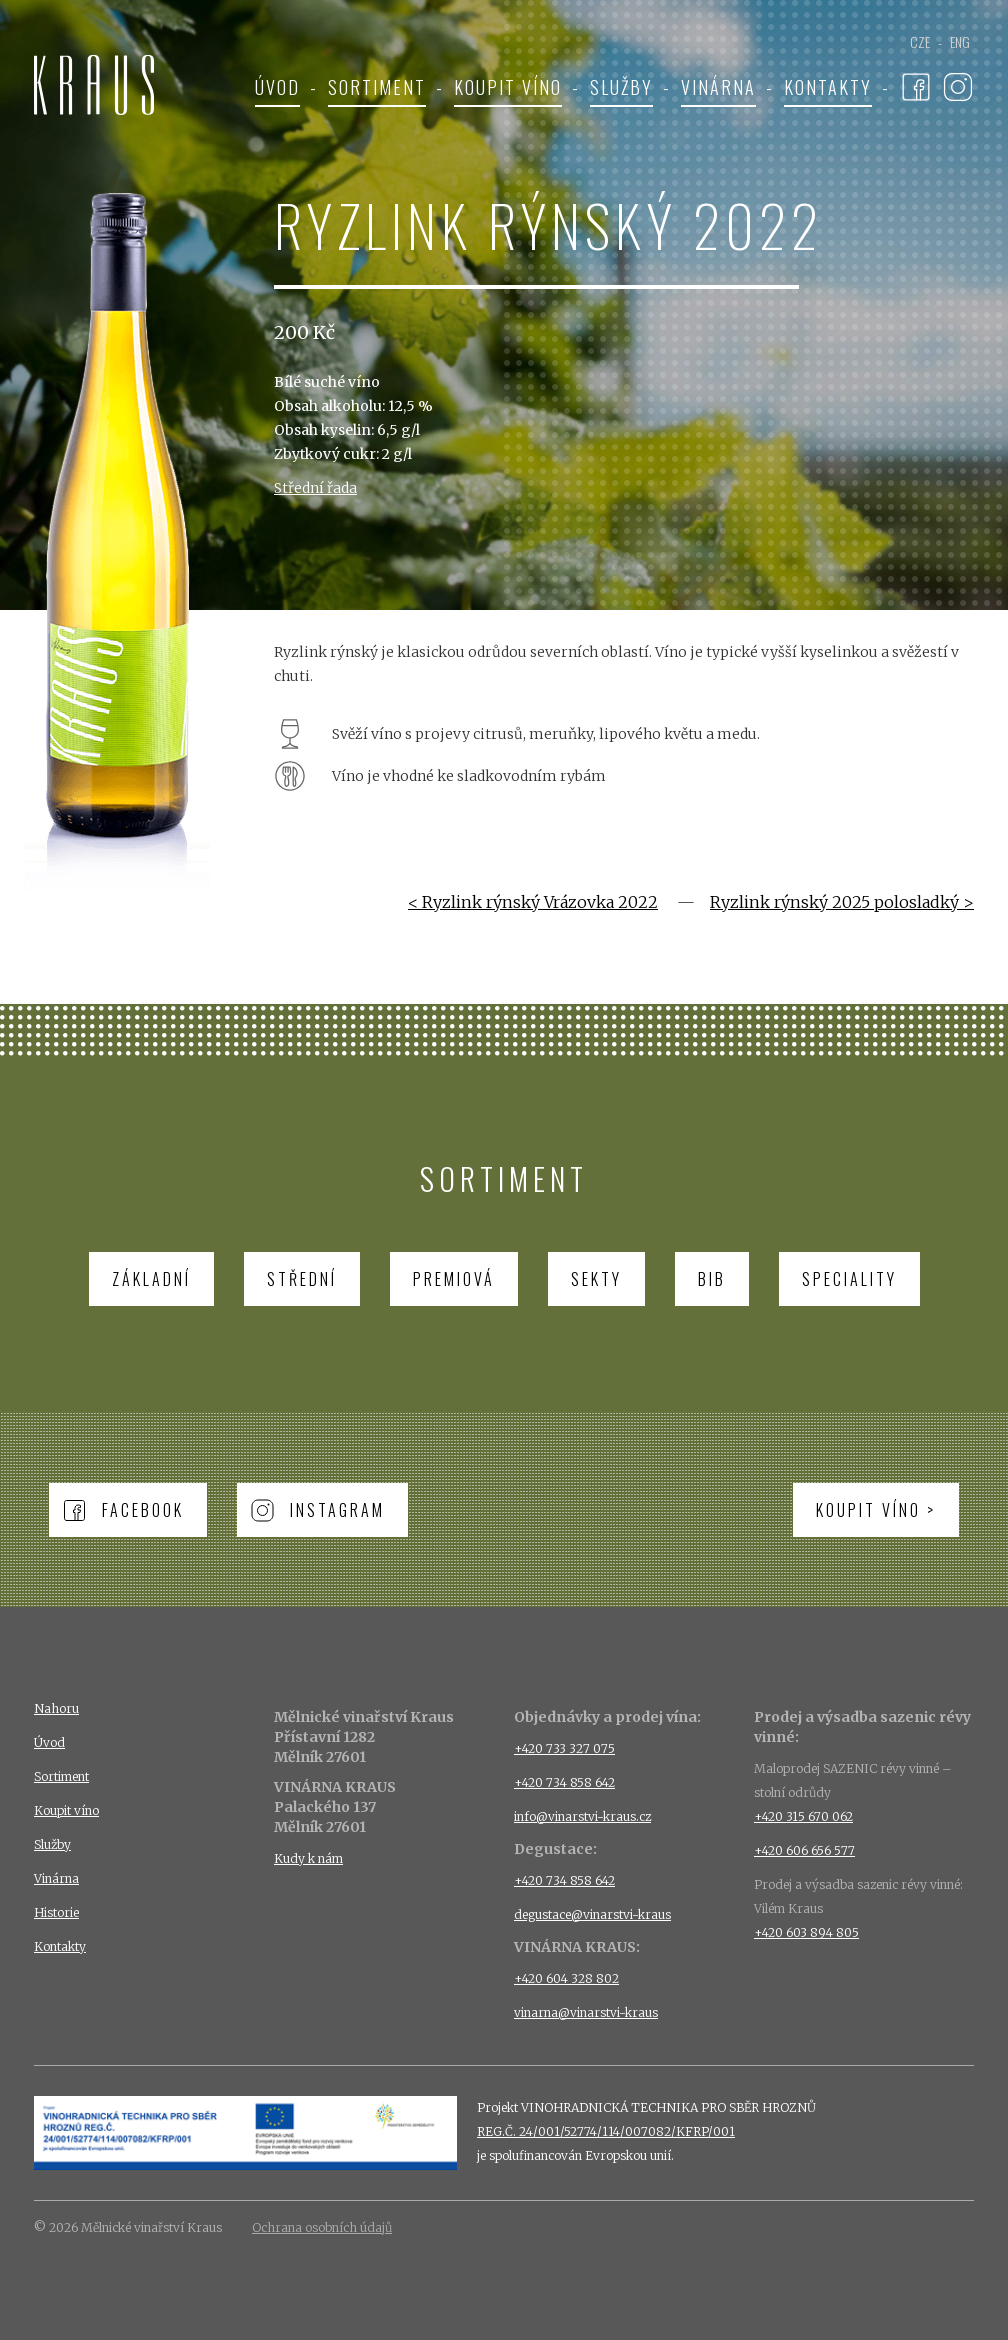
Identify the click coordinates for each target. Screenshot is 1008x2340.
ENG (960, 41)
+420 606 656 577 (804, 1850)
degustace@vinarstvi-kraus (592, 1914)
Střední (302, 1279)
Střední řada (315, 488)
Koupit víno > (876, 1510)
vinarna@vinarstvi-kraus (586, 2012)
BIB (712, 1279)
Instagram (337, 1510)
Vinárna (718, 87)
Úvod (277, 87)
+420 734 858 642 (564, 1782)
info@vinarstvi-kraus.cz (582, 1816)
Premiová (454, 1279)
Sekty (596, 1279)
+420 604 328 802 (566, 1978)
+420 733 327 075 (564, 1748)
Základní (151, 1279)
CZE (920, 41)
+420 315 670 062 (803, 1816)
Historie (56, 1912)
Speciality (849, 1279)
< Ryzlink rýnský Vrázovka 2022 (533, 902)
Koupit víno (508, 87)
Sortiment (377, 87)
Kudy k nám (308, 1858)
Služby (621, 87)
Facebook (143, 1510)
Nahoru (56, 1708)
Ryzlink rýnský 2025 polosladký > (842, 902)
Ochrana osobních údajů (322, 2227)
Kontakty (828, 87)
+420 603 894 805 (806, 1932)
